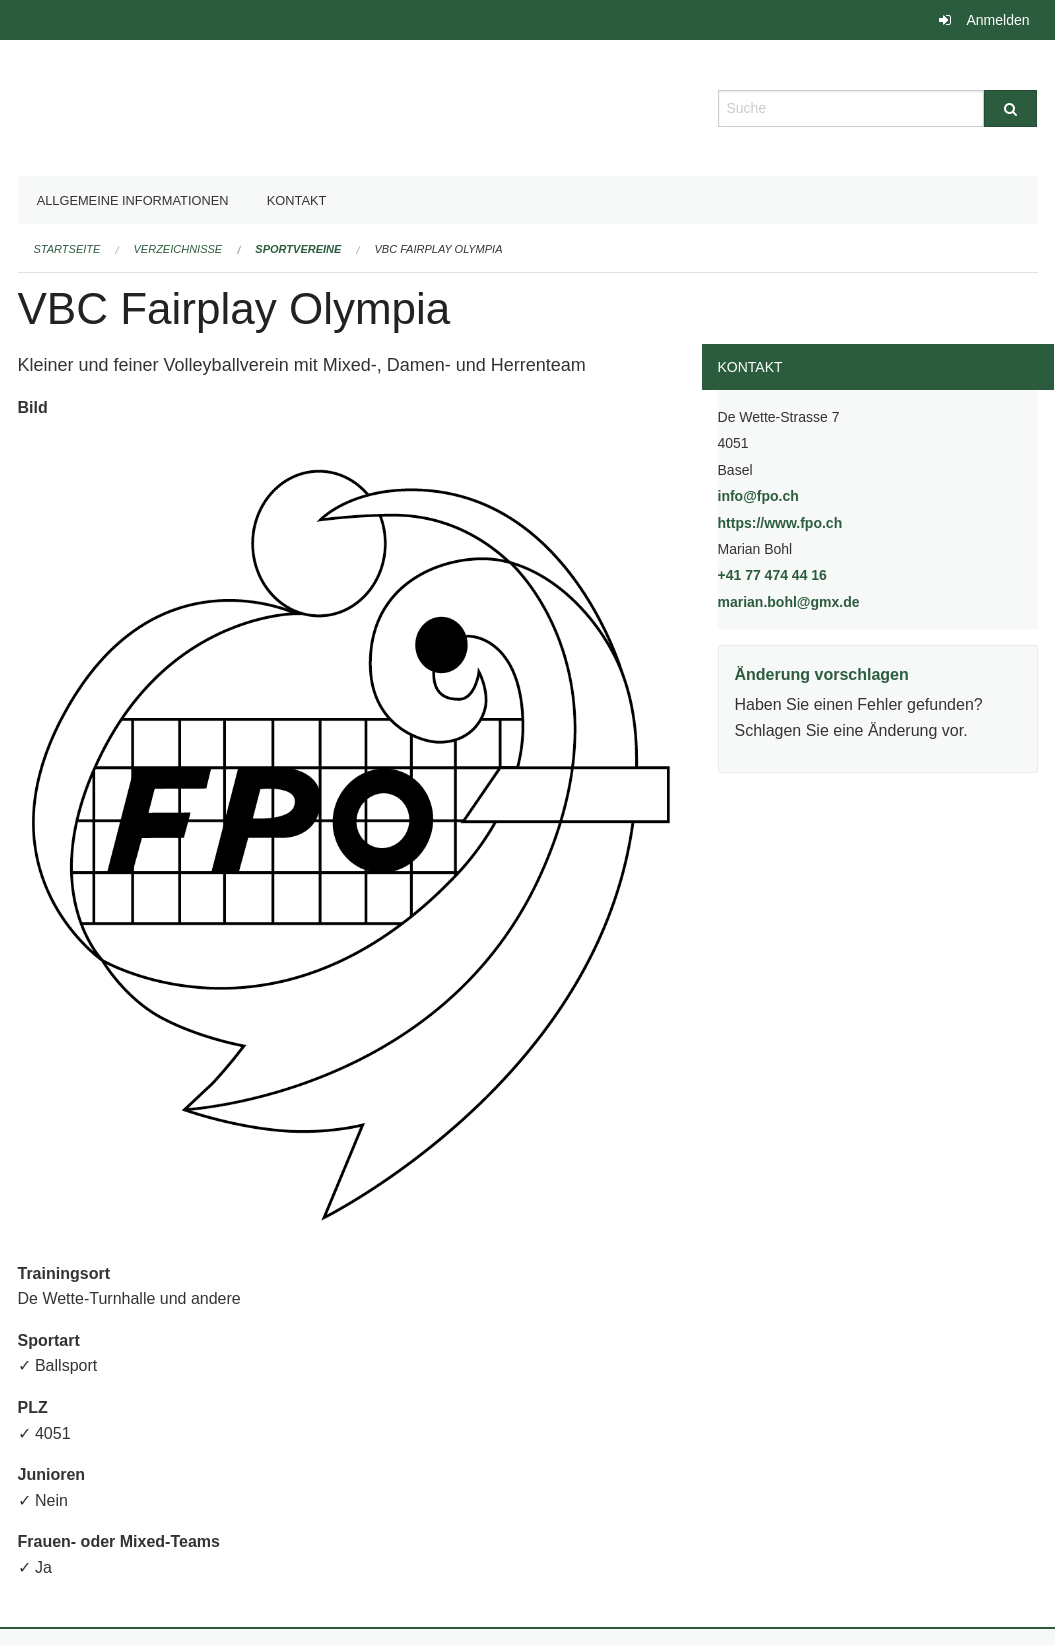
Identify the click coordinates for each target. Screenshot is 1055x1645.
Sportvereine (298, 249)
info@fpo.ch (758, 496)
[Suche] (1010, 108)
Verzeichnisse (178, 249)
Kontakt (297, 200)
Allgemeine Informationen (133, 200)
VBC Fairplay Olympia (439, 249)
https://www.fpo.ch (831, 521)
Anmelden (997, 20)
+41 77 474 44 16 (772, 575)
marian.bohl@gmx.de (789, 602)
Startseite (67, 249)
